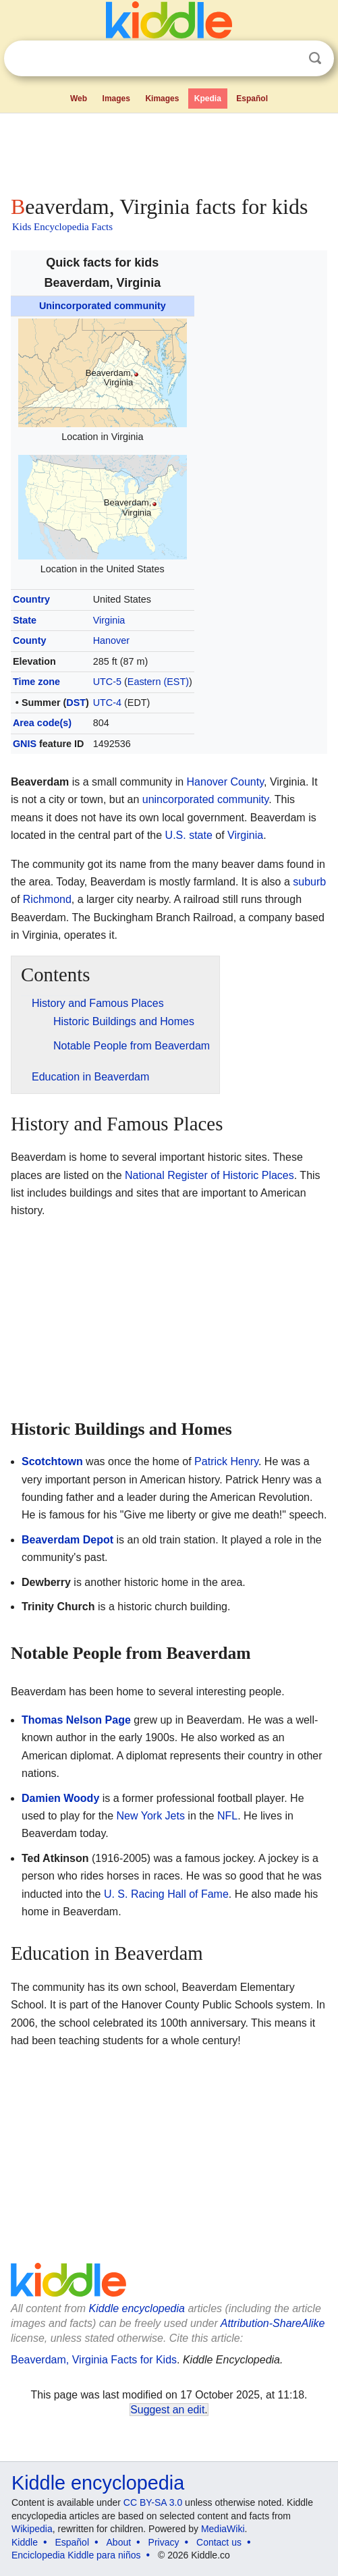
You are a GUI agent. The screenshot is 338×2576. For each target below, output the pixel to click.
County (30, 640)
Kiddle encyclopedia (137, 2308)
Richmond (47, 899)
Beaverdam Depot (67, 1539)
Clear (287, 58)
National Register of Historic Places (209, 1175)
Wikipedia (32, 2528)
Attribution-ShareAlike (273, 2323)
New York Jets (151, 1815)
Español (252, 98)
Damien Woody (60, 1798)
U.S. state (189, 835)
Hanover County (225, 782)
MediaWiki (223, 2528)
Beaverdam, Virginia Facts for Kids (94, 2359)
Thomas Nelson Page (76, 1720)
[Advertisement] (169, 151)
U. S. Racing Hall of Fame (166, 1894)
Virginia (109, 620)
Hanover (111, 640)
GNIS (24, 743)
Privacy (163, 2542)
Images (116, 98)
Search (315, 58)
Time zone (36, 681)
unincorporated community (205, 799)
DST (76, 702)
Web (78, 98)
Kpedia (207, 98)
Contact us (219, 2542)
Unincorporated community (102, 305)
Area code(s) (42, 722)
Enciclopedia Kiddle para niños (75, 2555)
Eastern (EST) (158, 681)
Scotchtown (52, 1461)
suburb (309, 881)
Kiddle (24, 2542)
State (24, 620)
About (119, 2542)
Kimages (162, 98)
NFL (227, 1815)
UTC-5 (107, 681)
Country (31, 599)
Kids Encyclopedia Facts (62, 226)
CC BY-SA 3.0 (152, 2502)
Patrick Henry (226, 1461)
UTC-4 (107, 702)
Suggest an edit (167, 2409)
